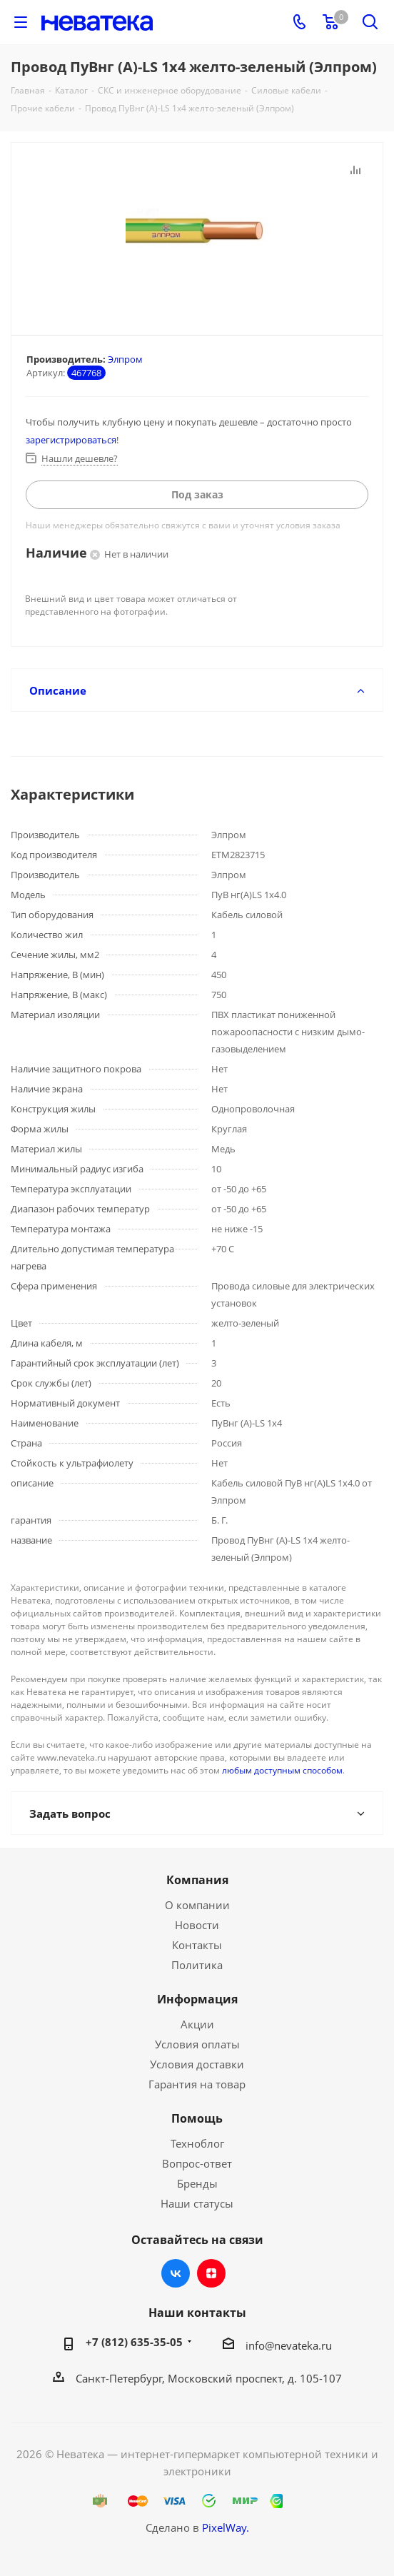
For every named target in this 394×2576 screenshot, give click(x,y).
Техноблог (197, 2143)
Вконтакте (175, 2273)
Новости (197, 1925)
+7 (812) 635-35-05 (134, 2342)
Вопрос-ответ (197, 2163)
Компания (197, 1880)
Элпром (125, 359)
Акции (197, 2024)
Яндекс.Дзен (211, 2273)
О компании (197, 1905)
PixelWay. (225, 2527)
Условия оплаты (197, 2044)
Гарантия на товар (197, 2084)
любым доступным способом (282, 1770)
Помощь (197, 2118)
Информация (197, 1999)
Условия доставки (197, 2064)
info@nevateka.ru (289, 2345)
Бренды (197, 2183)
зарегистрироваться (71, 439)
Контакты (197, 1945)
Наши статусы (197, 2203)
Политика (197, 1965)
